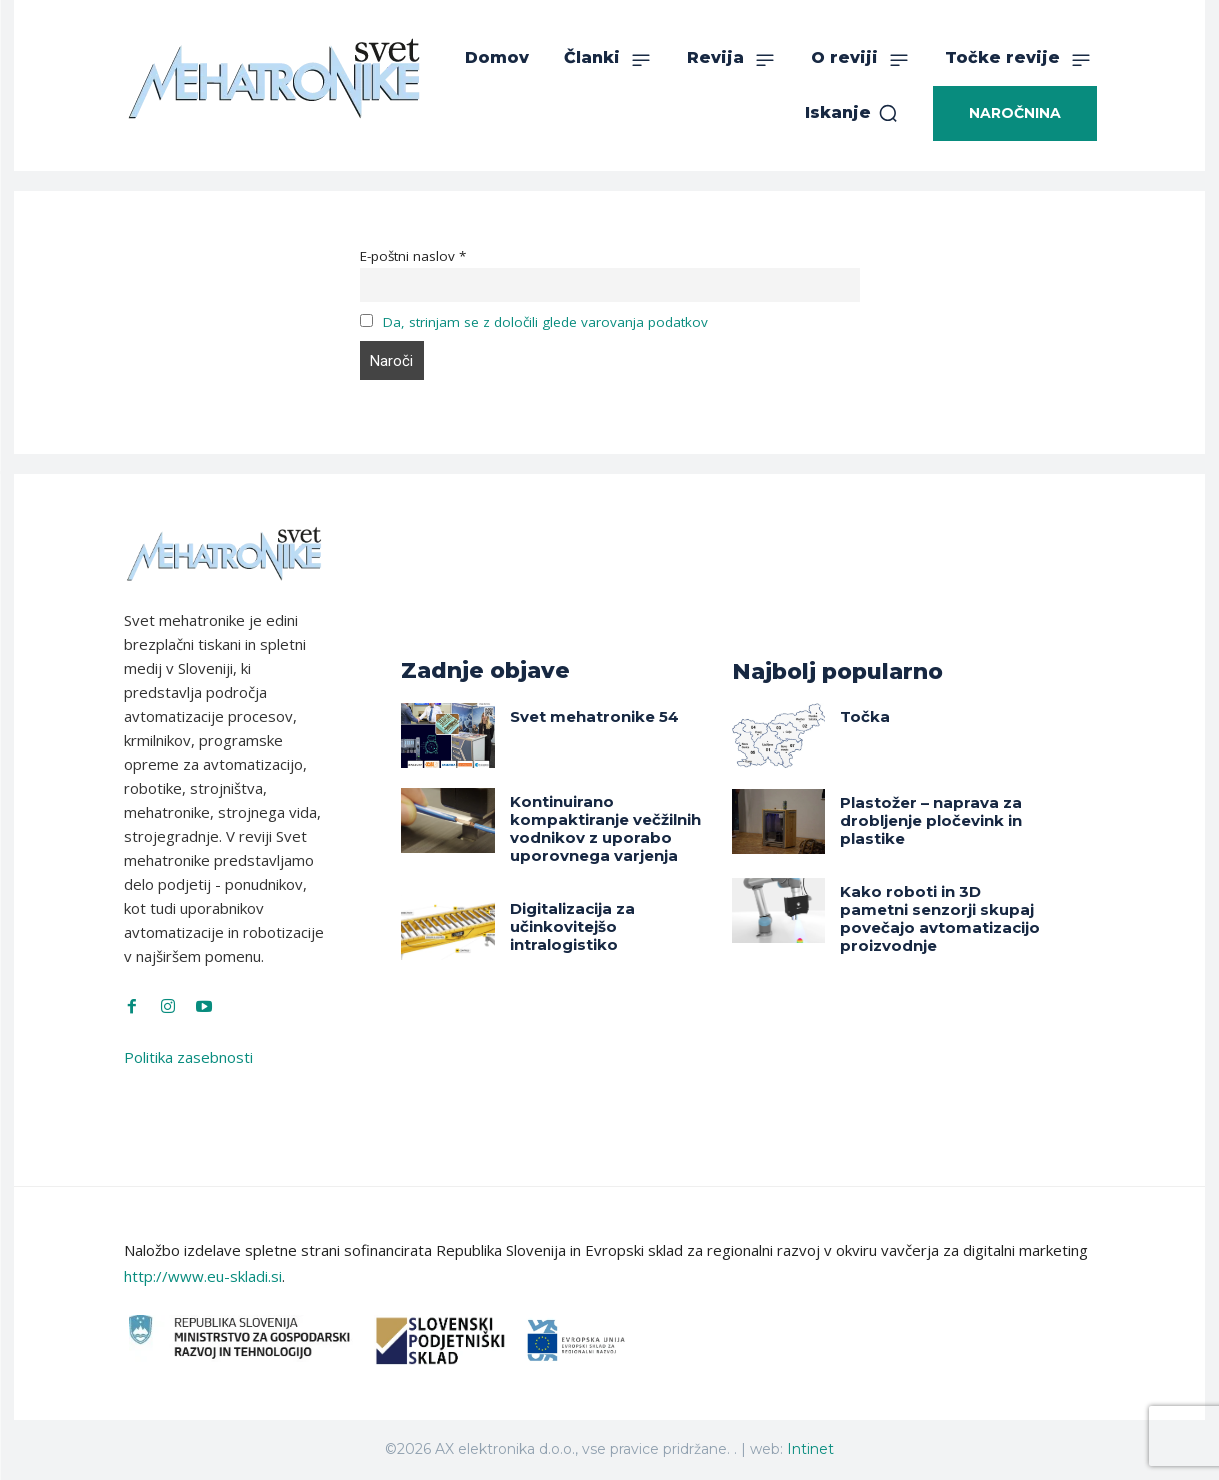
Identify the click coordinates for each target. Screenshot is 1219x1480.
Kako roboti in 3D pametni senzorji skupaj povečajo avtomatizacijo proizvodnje (940, 918)
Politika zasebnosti (188, 1057)
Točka (865, 716)
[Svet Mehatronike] (274, 78)
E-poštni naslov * (413, 256)
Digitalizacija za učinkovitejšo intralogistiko (572, 926)
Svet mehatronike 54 (594, 716)
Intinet (810, 1449)
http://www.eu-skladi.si (203, 1276)
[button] (852, 113)
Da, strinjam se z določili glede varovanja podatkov (545, 322)
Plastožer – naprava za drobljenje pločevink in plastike (931, 820)
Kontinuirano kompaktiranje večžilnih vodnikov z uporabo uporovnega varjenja (605, 828)
